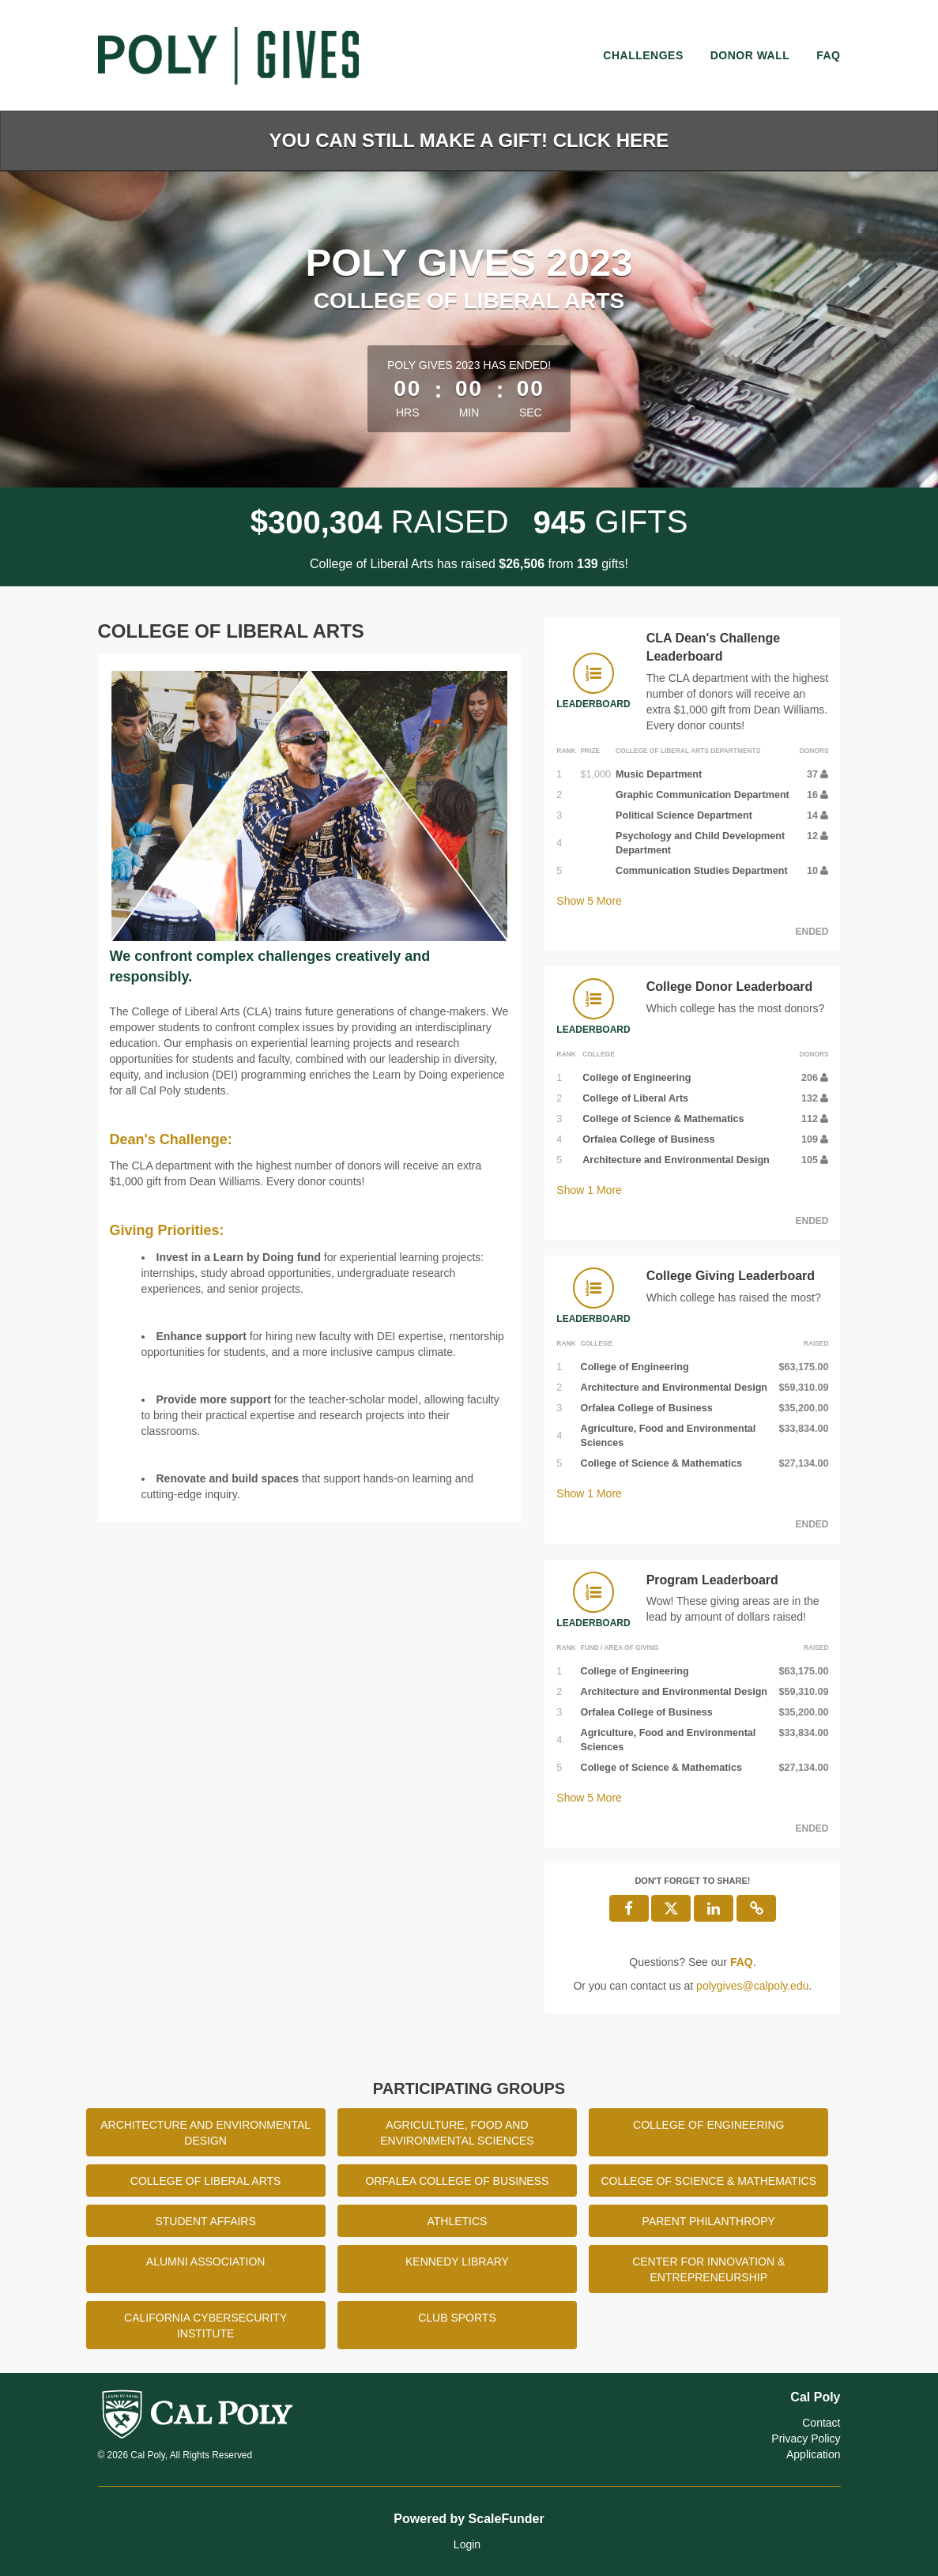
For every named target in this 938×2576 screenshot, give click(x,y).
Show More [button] (589, 900)
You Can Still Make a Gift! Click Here (469, 140)
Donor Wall (750, 55)
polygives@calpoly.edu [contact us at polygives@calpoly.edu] (752, 1985)
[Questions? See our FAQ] (741, 1962)
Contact (821, 2422)
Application (813, 2454)
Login (467, 2544)
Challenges (643, 55)
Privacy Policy (805, 2438)
